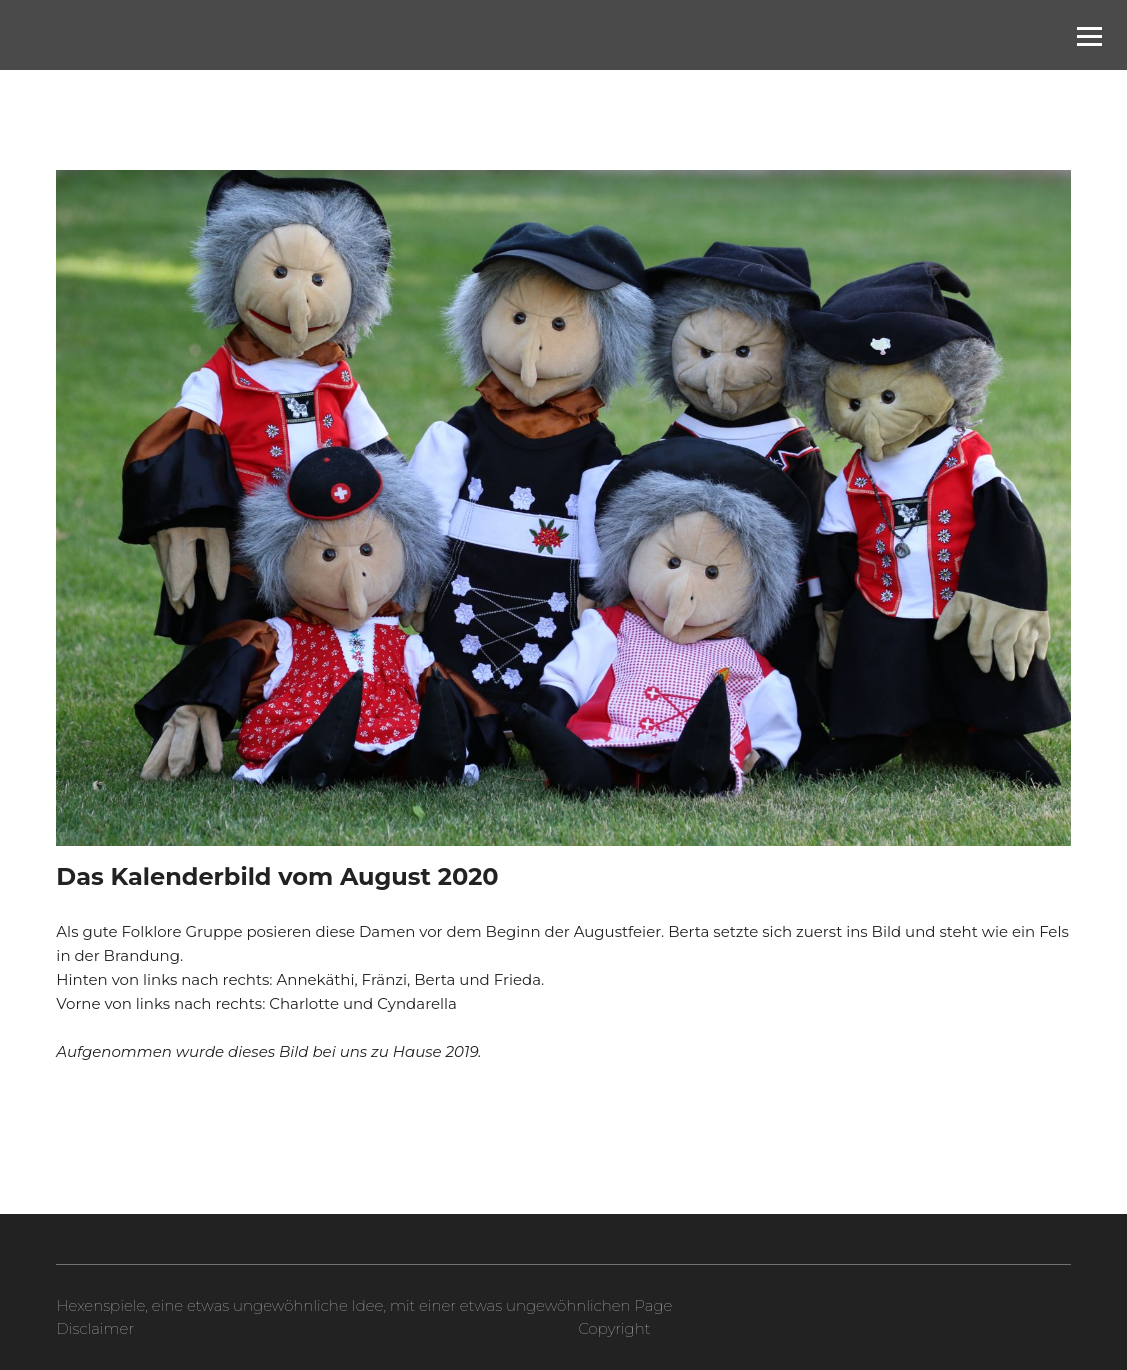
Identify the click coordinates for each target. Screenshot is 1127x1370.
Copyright (614, 1328)
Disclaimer (95, 1328)
